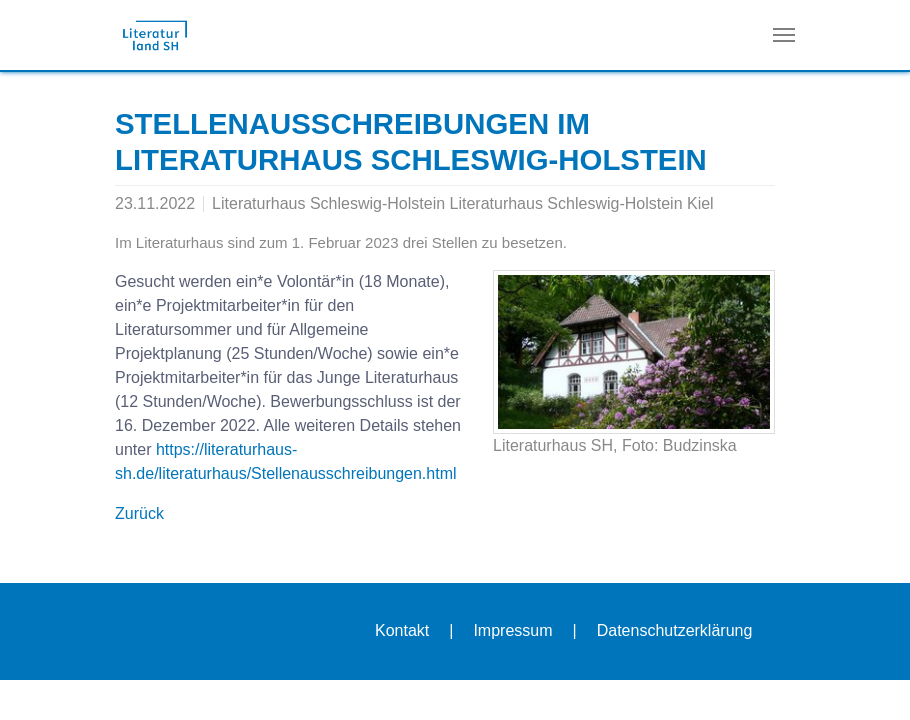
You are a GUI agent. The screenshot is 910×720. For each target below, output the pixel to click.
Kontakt (402, 630)
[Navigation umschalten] (784, 35)
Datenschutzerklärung (675, 630)
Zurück (139, 513)
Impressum (512, 630)
